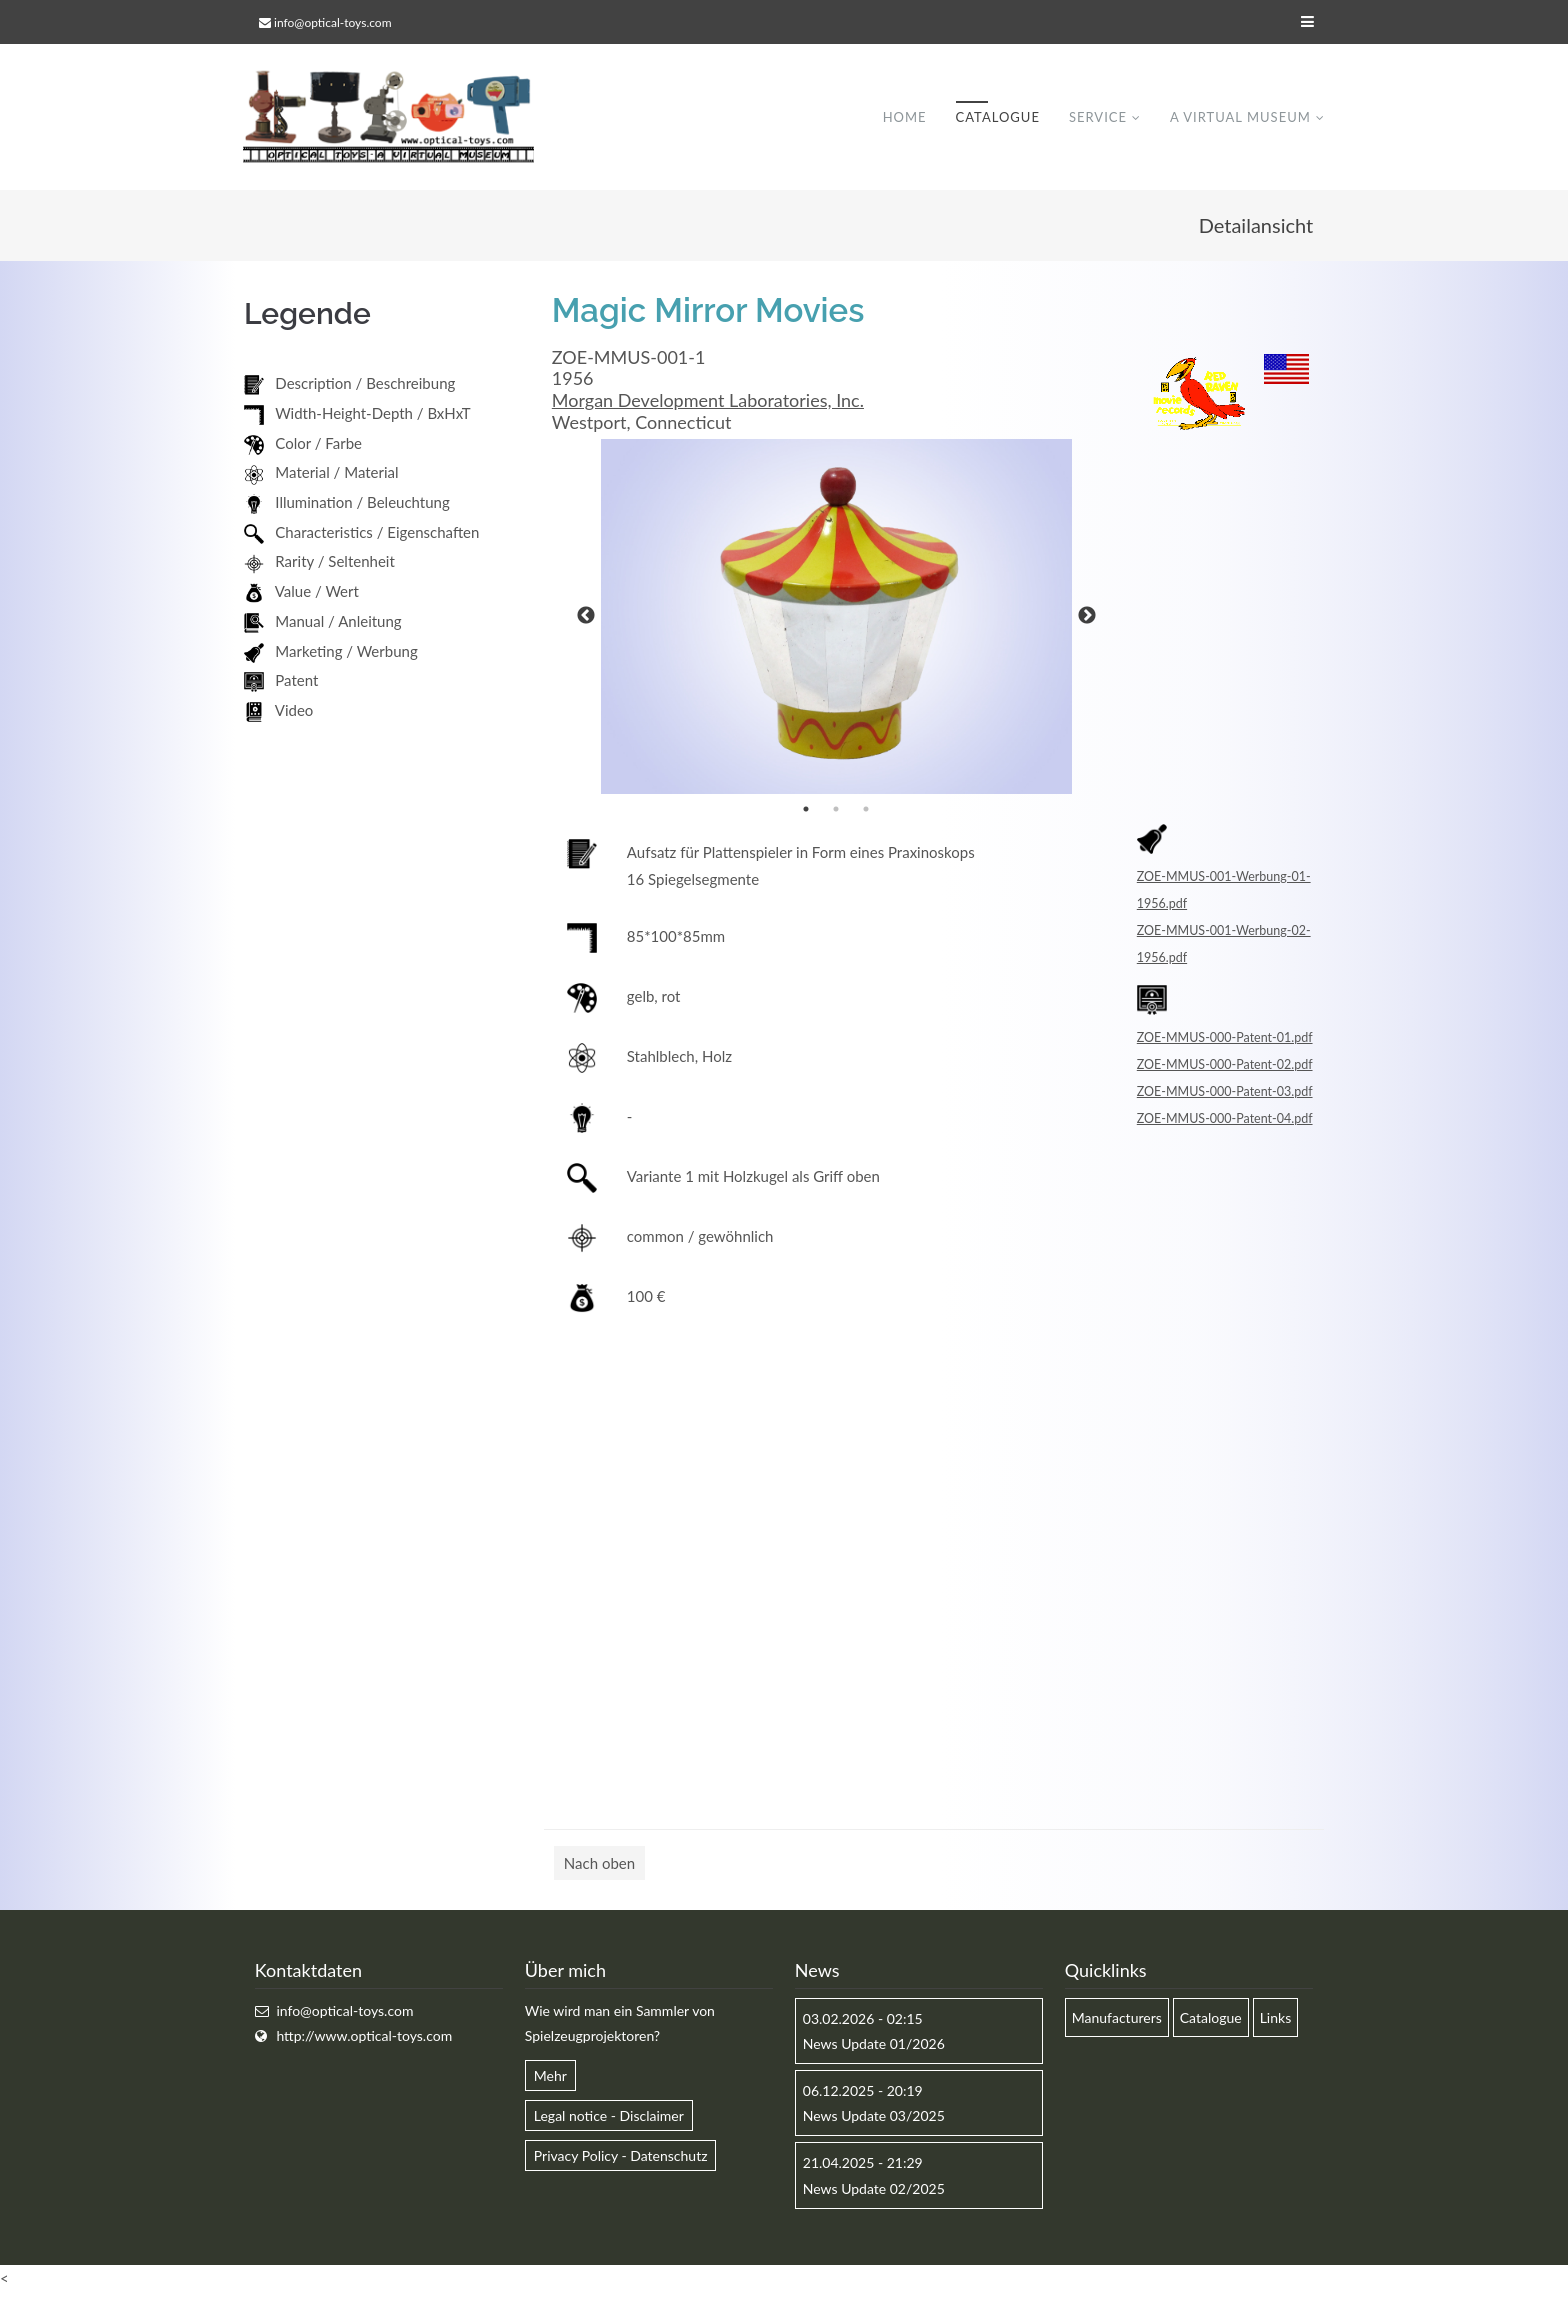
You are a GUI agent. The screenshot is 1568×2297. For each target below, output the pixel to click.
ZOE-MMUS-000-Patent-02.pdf (1225, 1067)
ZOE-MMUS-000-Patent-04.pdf (1225, 1121)
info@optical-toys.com (332, 22)
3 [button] (866, 812)
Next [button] (1087, 620)
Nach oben (599, 1866)
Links (1276, 2021)
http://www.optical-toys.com (364, 2039)
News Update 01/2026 (874, 2047)
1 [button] (806, 812)
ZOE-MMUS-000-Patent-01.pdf (1225, 1040)
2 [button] (836, 812)
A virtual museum (1239, 119)
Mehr (550, 2079)
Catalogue (997, 119)
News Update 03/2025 (874, 2119)
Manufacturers (1117, 2021)
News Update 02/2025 (874, 2191)
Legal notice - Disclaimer (609, 2119)
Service (1097, 119)
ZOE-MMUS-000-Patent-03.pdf (1225, 1094)
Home (904, 119)
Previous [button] (586, 620)
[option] (837, 620)
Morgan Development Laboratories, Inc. (708, 404)
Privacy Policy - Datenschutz (621, 2159)
